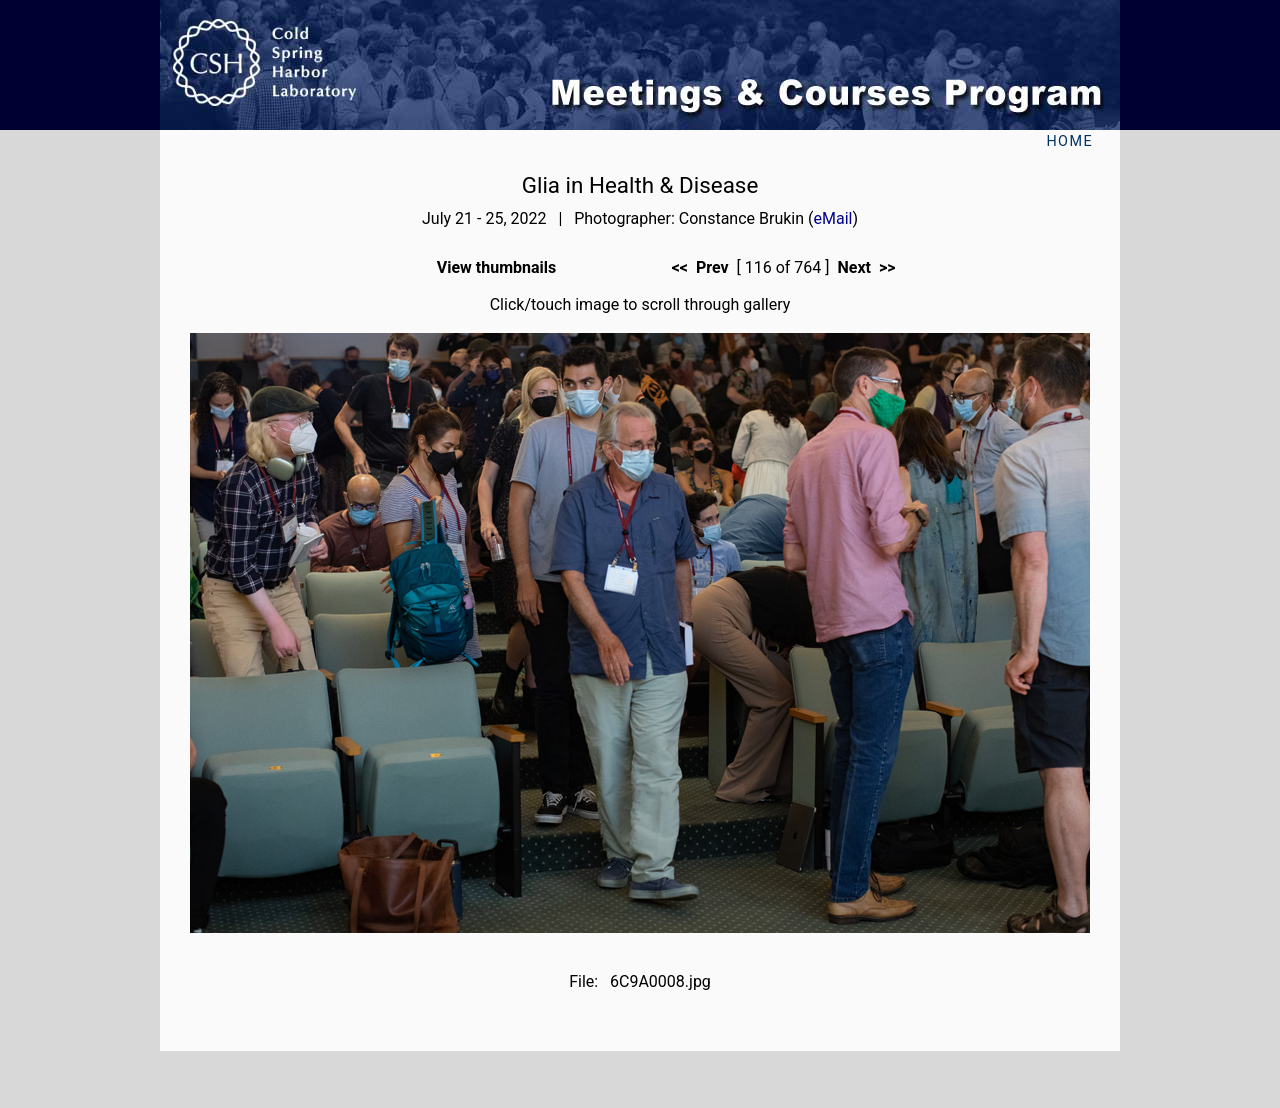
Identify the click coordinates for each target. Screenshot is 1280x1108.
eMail (833, 218)
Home (1069, 141)
